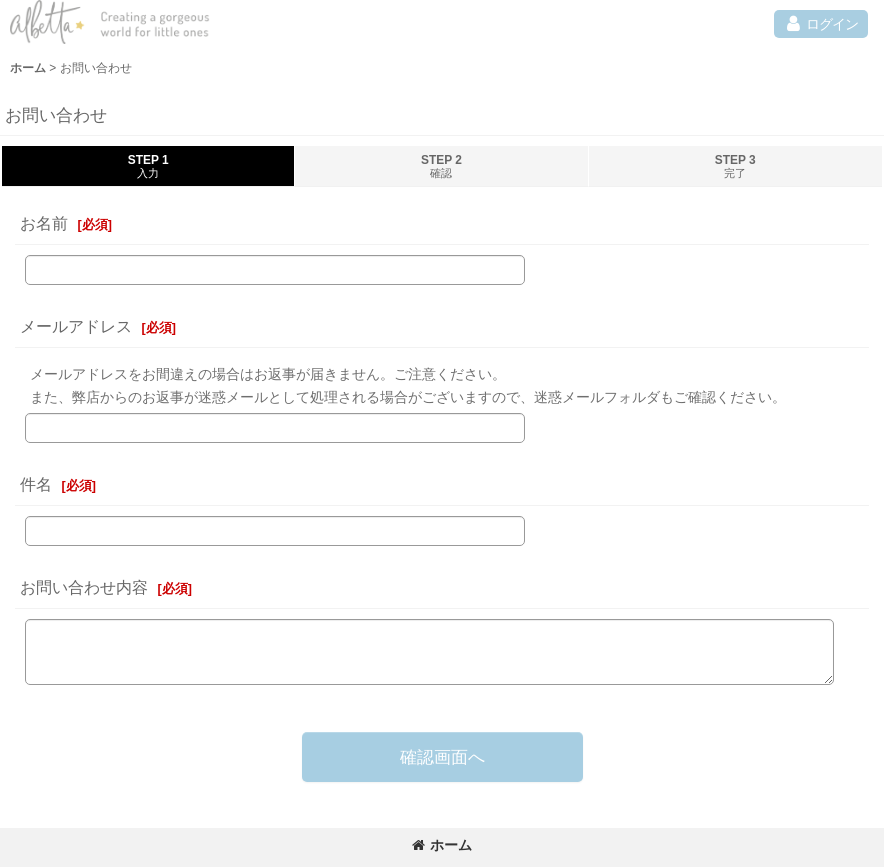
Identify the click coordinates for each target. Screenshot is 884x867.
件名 (36, 484)
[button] (821, 24)
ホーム (442, 845)
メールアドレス (76, 326)
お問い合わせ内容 (84, 587)
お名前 (44, 223)
